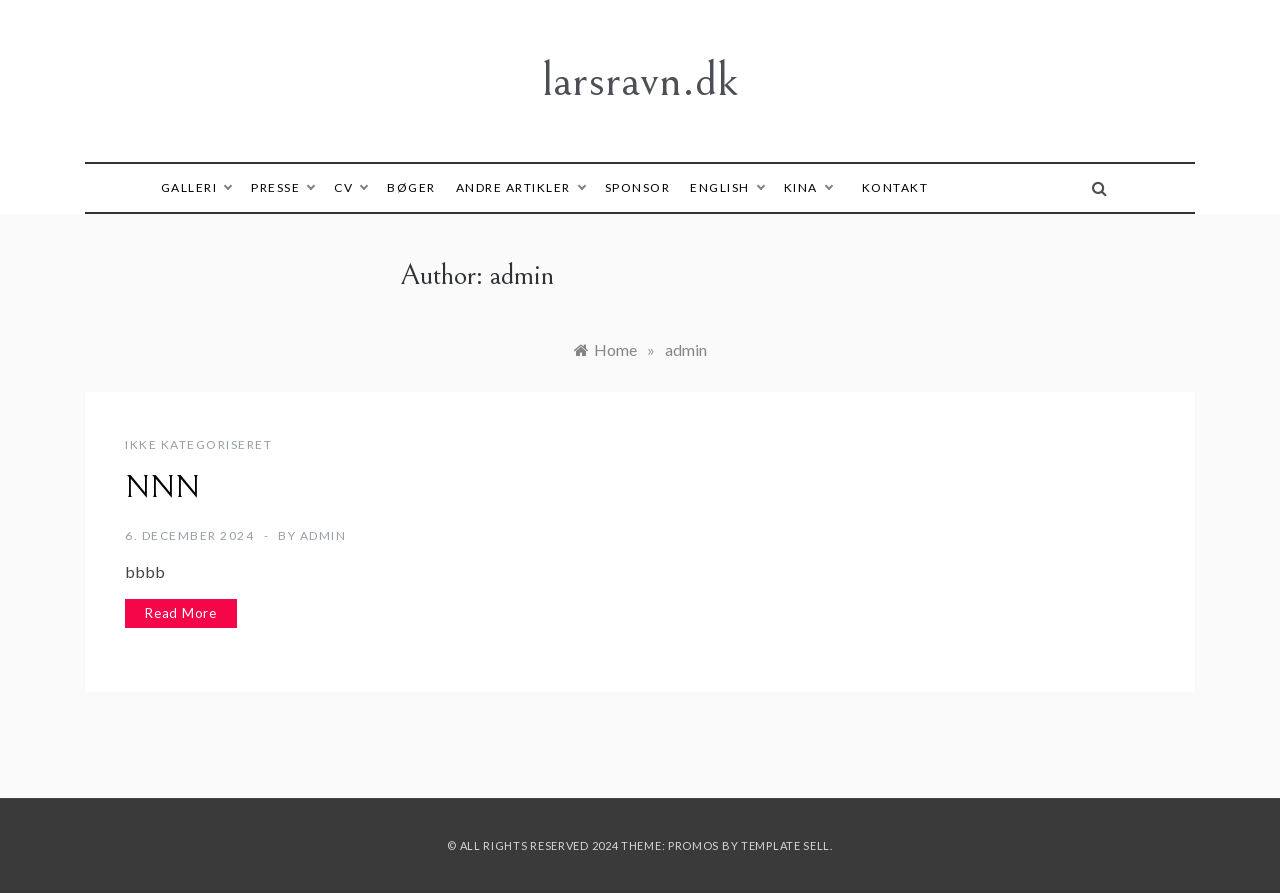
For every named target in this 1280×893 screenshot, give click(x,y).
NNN (162, 488)
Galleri (196, 187)
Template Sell (785, 845)
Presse (282, 187)
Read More (181, 613)
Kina (808, 187)
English (727, 187)
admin (323, 535)
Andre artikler (520, 187)
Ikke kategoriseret (198, 444)
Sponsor (638, 187)
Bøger (411, 187)
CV (350, 187)
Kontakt (895, 187)
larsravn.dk (640, 80)
